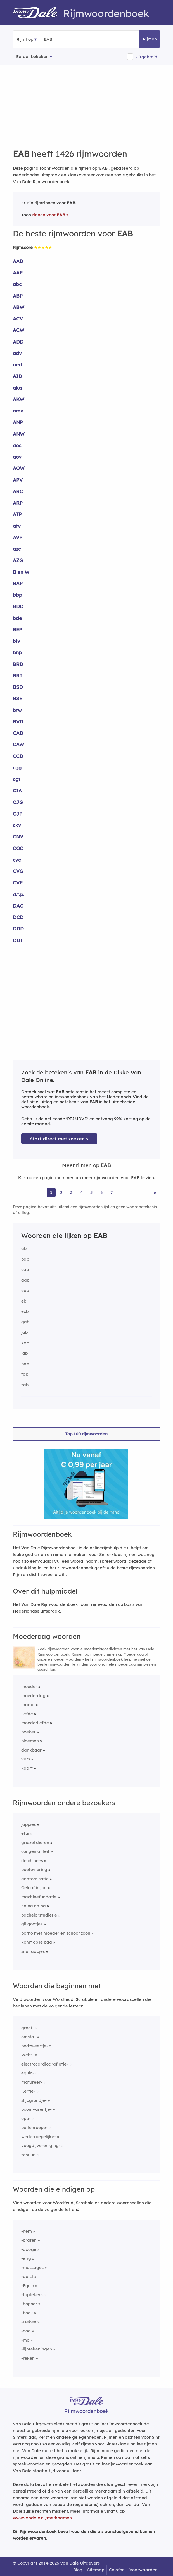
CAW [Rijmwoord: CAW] (18, 744)
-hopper (29, 2303)
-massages (32, 2267)
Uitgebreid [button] (146, 56)
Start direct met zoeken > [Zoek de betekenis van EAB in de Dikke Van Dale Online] (59, 1138)
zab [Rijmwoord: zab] (25, 1384)
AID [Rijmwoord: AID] (17, 376)
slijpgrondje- (34, 2100)
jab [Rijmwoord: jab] (24, 1332)
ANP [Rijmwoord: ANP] (18, 422)
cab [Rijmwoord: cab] (25, 1269)
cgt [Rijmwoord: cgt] (16, 779)
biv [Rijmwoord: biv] (16, 641)
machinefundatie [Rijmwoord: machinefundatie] (38, 1896)
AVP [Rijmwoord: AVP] (17, 537)
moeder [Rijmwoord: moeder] (29, 1686)
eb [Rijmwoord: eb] (23, 1301)
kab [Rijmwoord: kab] (25, 1342)
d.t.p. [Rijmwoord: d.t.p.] (18, 894)
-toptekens (32, 2294)
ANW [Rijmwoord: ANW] (19, 434)
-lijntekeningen (36, 2349)
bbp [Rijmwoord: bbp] (17, 595)
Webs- (27, 2054)
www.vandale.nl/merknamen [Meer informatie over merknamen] (42, 2517)
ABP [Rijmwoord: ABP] (18, 296)
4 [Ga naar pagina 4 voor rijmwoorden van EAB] (81, 1192)
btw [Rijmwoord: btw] (17, 710)
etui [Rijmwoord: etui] (25, 1833)
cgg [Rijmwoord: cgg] (17, 768)
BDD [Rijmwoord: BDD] (18, 606)
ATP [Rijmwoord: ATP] (17, 514)
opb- (25, 2118)
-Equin (27, 2285)
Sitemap (95, 2569)
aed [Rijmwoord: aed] (17, 365)
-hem (26, 2231)
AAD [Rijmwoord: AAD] (18, 261)
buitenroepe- (34, 2127)
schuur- (28, 2154)
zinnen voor (48, 214)
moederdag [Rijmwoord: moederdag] (33, 1695)
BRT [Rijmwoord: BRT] (17, 675)
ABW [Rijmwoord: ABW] (18, 307)
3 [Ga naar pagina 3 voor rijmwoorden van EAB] (71, 1192)
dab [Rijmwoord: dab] (25, 1280)
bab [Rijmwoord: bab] (25, 1259)
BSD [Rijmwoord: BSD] (18, 687)
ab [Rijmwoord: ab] (24, 1248)
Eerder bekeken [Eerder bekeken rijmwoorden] (32, 56)
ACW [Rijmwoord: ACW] (18, 330)
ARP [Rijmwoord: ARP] (18, 503)
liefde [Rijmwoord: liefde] (27, 1713)
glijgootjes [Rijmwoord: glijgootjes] (31, 1924)
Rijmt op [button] (24, 39)
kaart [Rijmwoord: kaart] (27, 1768)
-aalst (27, 2276)
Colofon (117, 2569)
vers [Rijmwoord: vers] (25, 1759)
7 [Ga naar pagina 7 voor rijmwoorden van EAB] (111, 1192)
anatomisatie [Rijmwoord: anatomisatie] (35, 1878)
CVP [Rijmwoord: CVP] (18, 883)
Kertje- (28, 2091)
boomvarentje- (36, 2109)
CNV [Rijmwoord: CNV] (18, 837)
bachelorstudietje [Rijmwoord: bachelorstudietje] (39, 1915)
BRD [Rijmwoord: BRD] (18, 664)
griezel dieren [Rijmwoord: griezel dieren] (35, 1842)
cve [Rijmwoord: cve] (17, 860)
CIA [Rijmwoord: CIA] (17, 790)
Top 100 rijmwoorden (86, 1433)
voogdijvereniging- (40, 2145)
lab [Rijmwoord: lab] (24, 1353)
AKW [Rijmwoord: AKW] (18, 399)
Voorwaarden (143, 2569)
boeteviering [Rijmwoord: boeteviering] (34, 1869)
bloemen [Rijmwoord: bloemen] (30, 1740)
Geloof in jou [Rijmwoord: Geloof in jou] (34, 1887)
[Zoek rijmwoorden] (71, 39)
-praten (29, 2240)
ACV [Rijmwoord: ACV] (18, 319)
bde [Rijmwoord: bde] (17, 618)
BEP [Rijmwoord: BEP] (17, 629)
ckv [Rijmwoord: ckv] (17, 825)
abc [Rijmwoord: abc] (17, 284)
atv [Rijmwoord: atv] (17, 526)
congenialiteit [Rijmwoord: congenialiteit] (35, 1851)
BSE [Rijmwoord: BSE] (17, 698)
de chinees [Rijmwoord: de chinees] (32, 1860)
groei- (27, 2027)
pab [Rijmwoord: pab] (25, 1363)
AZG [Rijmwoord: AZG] (18, 560)
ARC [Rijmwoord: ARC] (18, 491)
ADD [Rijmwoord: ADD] (18, 342)
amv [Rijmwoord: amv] (18, 411)
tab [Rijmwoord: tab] (24, 1374)
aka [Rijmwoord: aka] (17, 388)
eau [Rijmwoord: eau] (25, 1290)
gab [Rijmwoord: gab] (25, 1322)
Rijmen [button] (150, 39)
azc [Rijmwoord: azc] (17, 549)
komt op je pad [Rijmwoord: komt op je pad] (36, 1942)
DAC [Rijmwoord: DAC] (18, 906)
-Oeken (28, 2322)
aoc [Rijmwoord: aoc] (17, 445)
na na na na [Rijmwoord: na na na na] (33, 1905)
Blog (77, 2569)
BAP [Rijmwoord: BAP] (18, 583)
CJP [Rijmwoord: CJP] (17, 814)
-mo (25, 2340)
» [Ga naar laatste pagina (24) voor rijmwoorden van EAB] (155, 1192)
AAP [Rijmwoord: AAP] (18, 272)
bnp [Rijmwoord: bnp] (17, 652)
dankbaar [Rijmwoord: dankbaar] (31, 1750)
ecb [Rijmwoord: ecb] (25, 1311)
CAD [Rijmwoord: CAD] (18, 733)
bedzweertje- (34, 2046)
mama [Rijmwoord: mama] (28, 1704)
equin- (27, 2073)
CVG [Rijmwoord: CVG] (18, 871)
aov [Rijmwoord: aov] (17, 457)
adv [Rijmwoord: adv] (17, 353)
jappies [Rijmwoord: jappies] (28, 1824)
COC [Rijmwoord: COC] (18, 848)
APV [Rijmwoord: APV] (18, 480)
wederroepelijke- (38, 2136)
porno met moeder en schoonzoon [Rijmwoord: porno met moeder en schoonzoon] (55, 1933)
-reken (28, 2358)
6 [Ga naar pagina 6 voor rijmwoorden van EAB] (101, 1192)
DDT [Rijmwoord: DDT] (18, 940)
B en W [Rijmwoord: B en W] (21, 572)
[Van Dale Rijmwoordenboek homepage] (38, 13)
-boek (27, 2312)
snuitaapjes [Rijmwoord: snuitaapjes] (33, 1951)
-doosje (28, 2249)
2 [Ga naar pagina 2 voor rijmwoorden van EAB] (61, 1192)
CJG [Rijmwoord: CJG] (18, 802)
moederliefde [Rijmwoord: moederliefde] (35, 1722)
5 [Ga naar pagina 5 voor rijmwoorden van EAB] (91, 1192)
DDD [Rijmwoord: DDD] (18, 929)
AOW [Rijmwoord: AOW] (19, 468)
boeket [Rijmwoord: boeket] (28, 1732)
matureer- (31, 2082)
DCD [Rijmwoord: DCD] (18, 917)
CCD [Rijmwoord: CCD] (18, 756)
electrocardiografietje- (44, 2064)
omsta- (28, 2036)
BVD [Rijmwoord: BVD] (18, 722)
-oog (26, 2330)
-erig (26, 2258)
